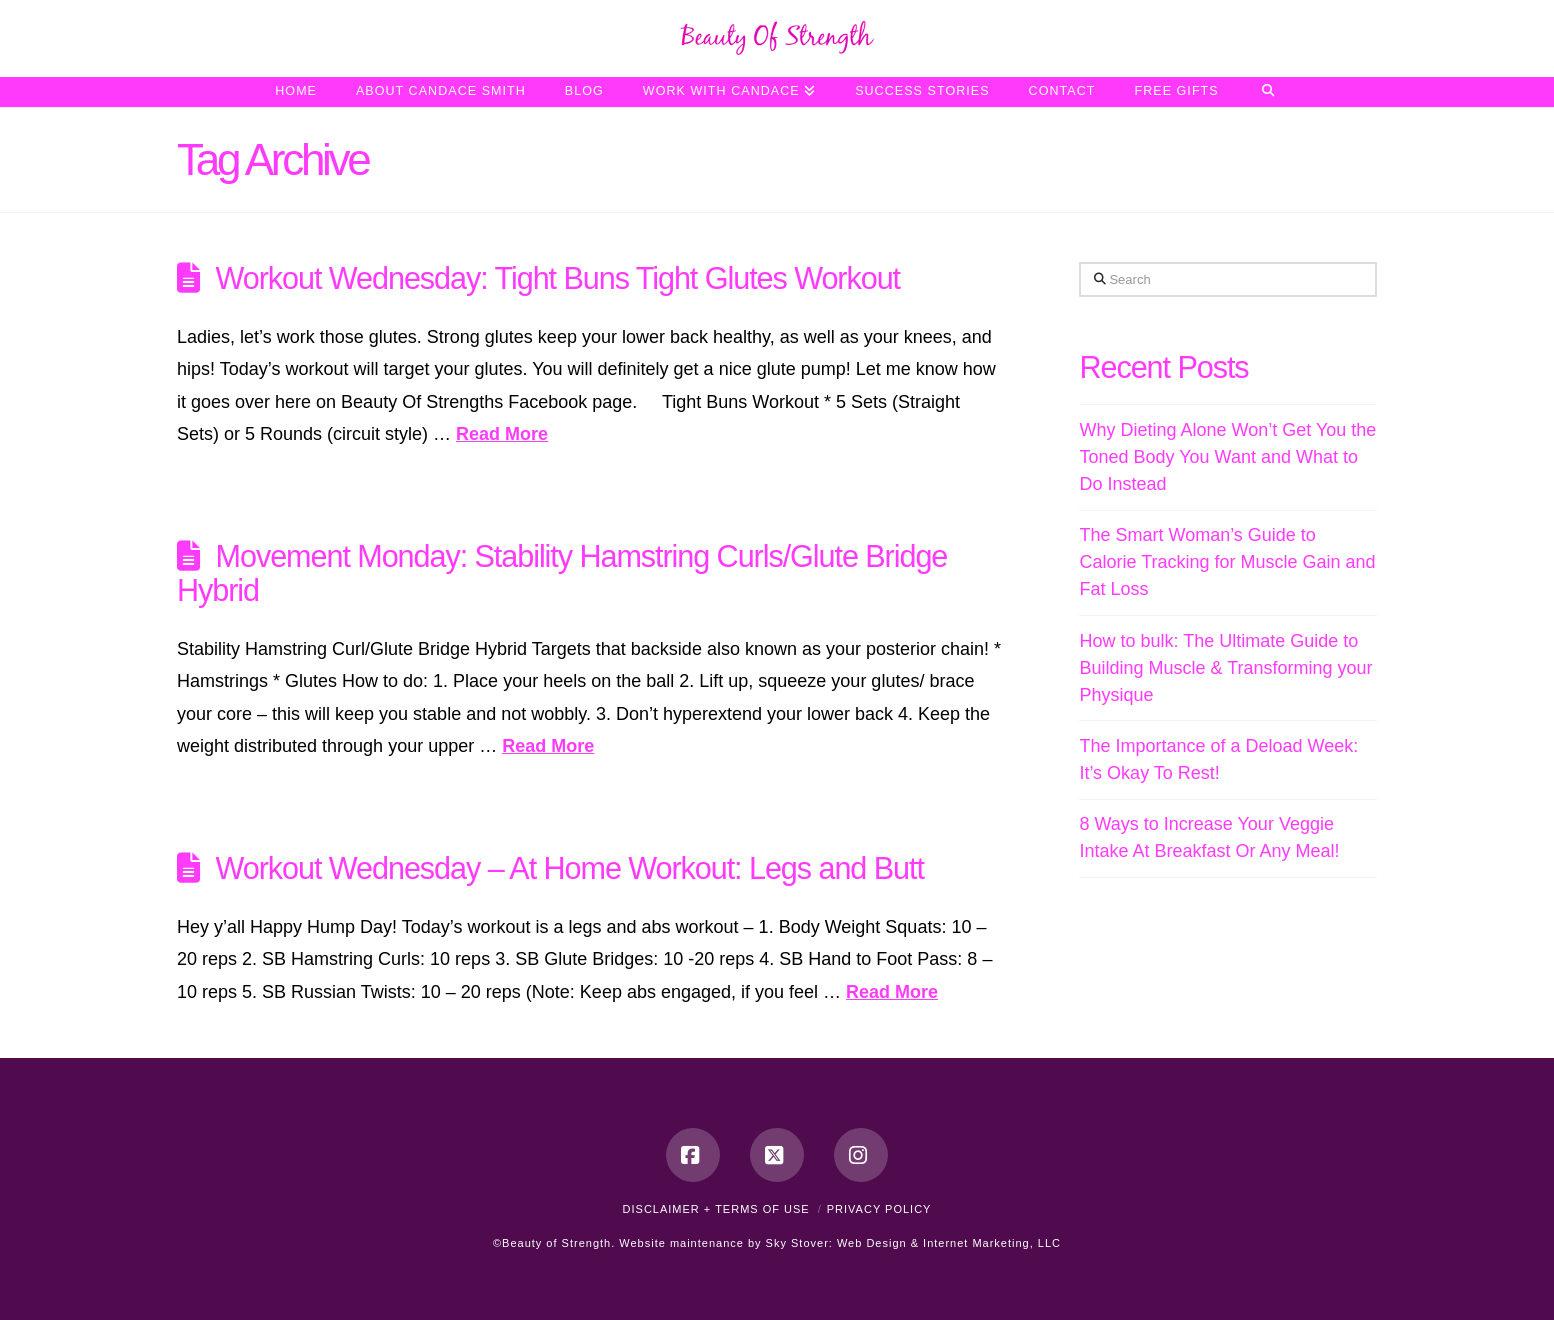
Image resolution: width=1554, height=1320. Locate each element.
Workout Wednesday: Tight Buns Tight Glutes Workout (558, 278)
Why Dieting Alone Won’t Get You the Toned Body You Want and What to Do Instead (1227, 457)
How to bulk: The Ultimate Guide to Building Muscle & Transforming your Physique (1225, 668)
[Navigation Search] (1268, 92)
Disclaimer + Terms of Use (716, 1209)
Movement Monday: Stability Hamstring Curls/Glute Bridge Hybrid (562, 573)
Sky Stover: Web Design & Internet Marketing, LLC (913, 1243)
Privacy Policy (879, 1209)
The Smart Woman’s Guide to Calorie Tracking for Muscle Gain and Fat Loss (1227, 562)
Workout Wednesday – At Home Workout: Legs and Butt (570, 868)
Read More (502, 434)
